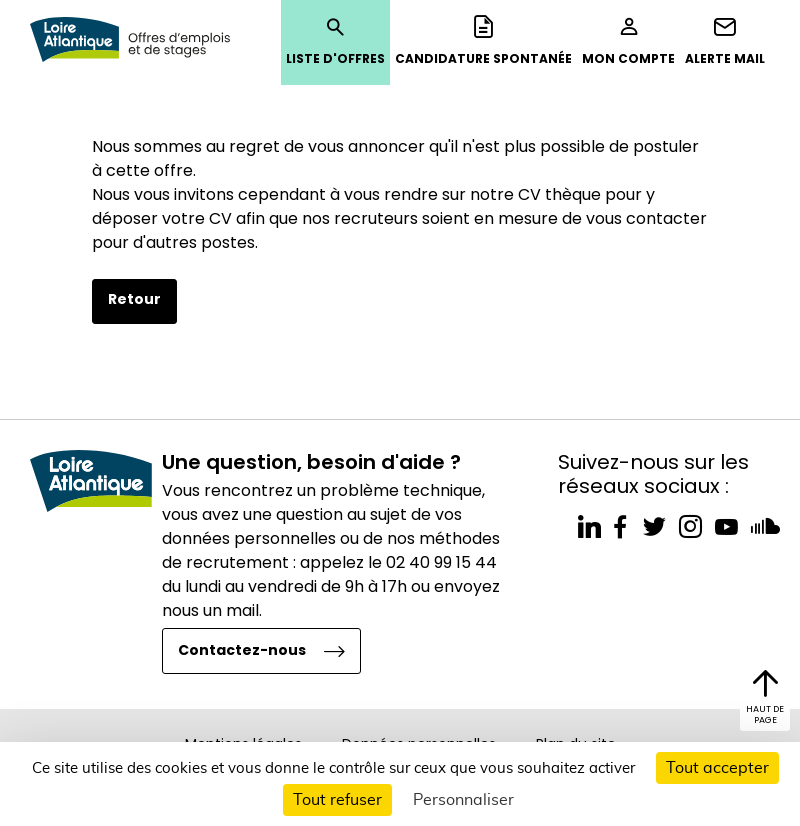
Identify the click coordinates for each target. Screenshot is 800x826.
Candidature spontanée (483, 41)
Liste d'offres (335, 41)
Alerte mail (725, 41)
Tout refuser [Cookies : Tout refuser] (337, 800)
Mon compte (628, 41)
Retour (134, 299)
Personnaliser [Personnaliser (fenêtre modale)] (463, 800)
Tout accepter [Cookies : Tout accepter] (717, 768)
